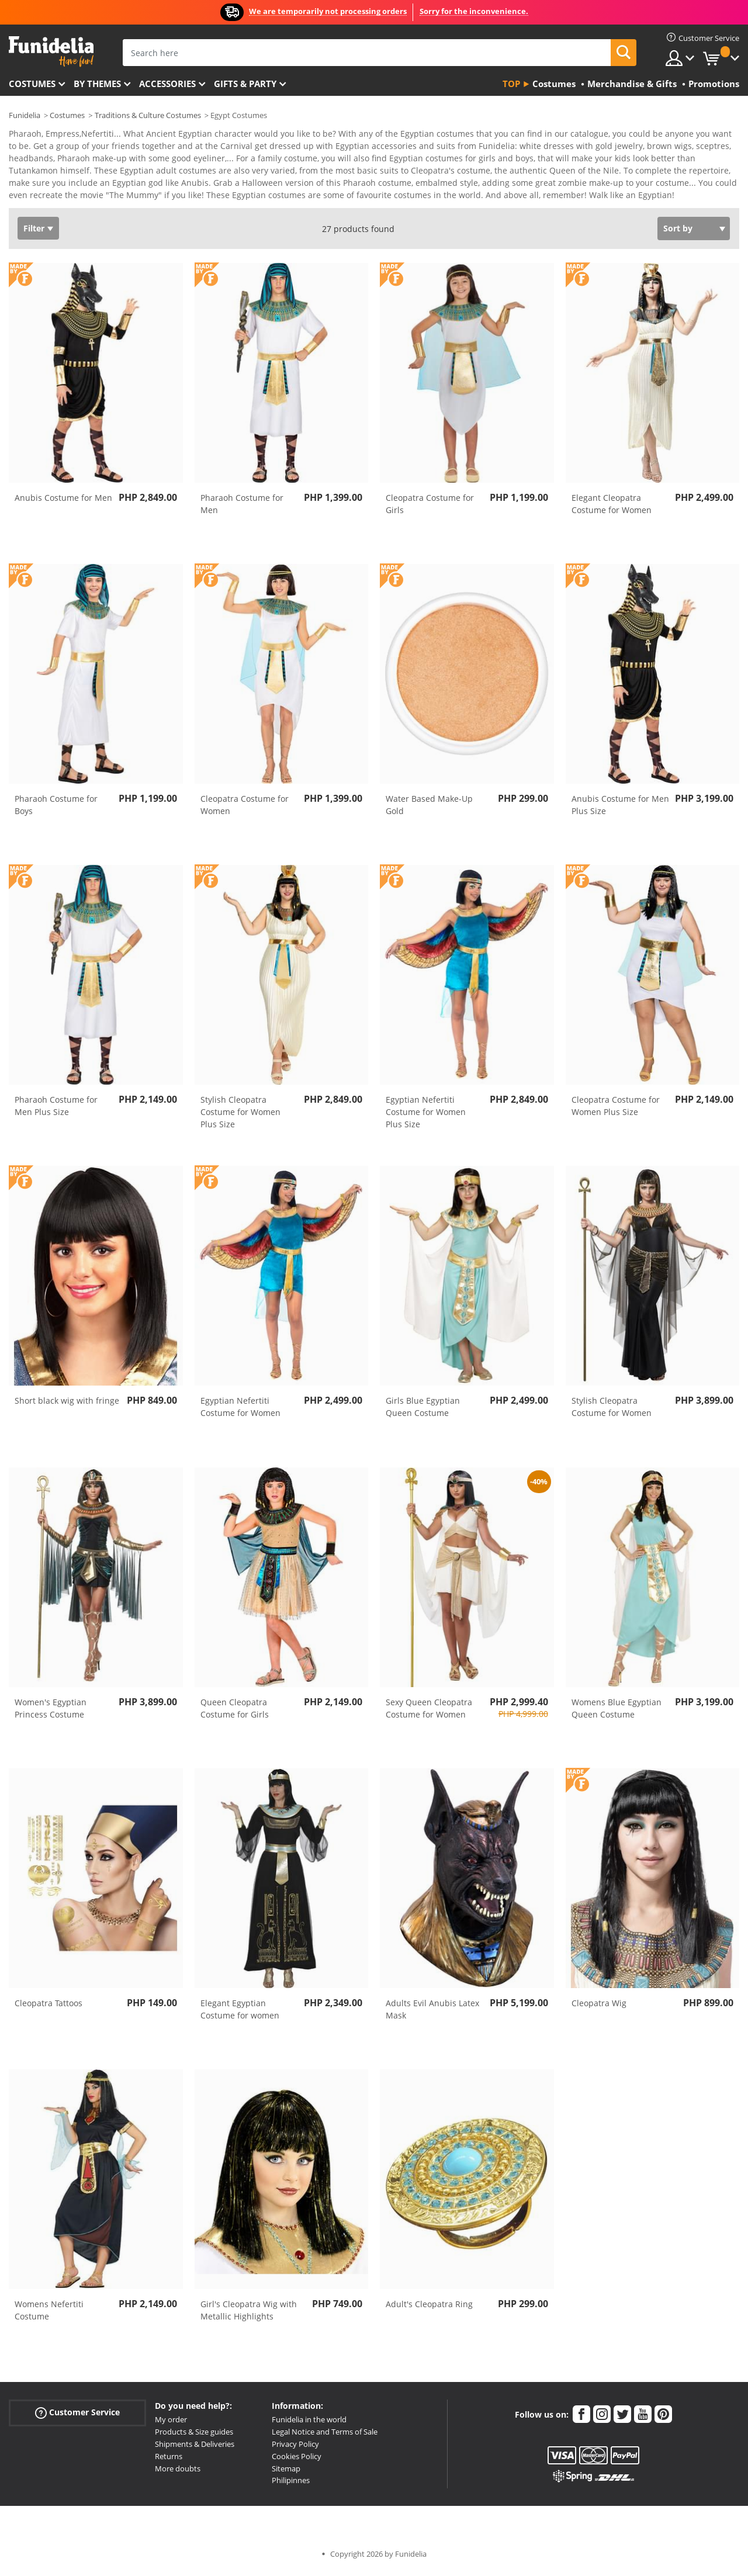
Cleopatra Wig (599, 2007)
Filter (33, 232)
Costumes (32, 83)
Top (511, 83)
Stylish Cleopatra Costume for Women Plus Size (240, 1116)
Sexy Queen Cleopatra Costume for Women (429, 1712)
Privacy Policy (295, 2448)
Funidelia (24, 115)
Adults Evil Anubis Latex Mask (432, 2013)
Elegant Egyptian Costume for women (239, 2013)
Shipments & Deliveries (194, 2448)
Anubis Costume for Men (63, 501)
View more (41, 198)
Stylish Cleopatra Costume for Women (612, 1410)
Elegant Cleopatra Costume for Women (612, 508)
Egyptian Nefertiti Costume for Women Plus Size (426, 1116)
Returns (168, 2460)
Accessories (167, 83)
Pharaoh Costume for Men (241, 508)
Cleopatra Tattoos (48, 2007)
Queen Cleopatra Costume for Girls (234, 1712)
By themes (97, 83)
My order (171, 2423)
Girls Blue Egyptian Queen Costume (423, 1410)
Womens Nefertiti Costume (49, 2314)
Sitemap (286, 2472)
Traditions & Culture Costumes (148, 115)
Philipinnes (291, 2484)
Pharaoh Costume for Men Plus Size (56, 1109)
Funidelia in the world (309, 2423)
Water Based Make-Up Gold (429, 808)
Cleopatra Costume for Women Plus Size (616, 1109)
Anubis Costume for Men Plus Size (620, 808)
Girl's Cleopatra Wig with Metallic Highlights (248, 2314)
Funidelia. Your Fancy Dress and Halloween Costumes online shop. (51, 51)
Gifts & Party (245, 83)
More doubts (177, 2472)
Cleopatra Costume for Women (244, 808)
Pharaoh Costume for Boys (56, 808)
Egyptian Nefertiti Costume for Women (240, 1410)
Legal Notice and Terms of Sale (325, 2435)
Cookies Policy (296, 2460)
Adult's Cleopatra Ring (429, 2308)
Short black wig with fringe (67, 1404)
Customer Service (77, 2417)
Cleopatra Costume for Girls (430, 508)
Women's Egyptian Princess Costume (50, 1712)
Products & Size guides (194, 2435)
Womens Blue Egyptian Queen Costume (617, 1712)
